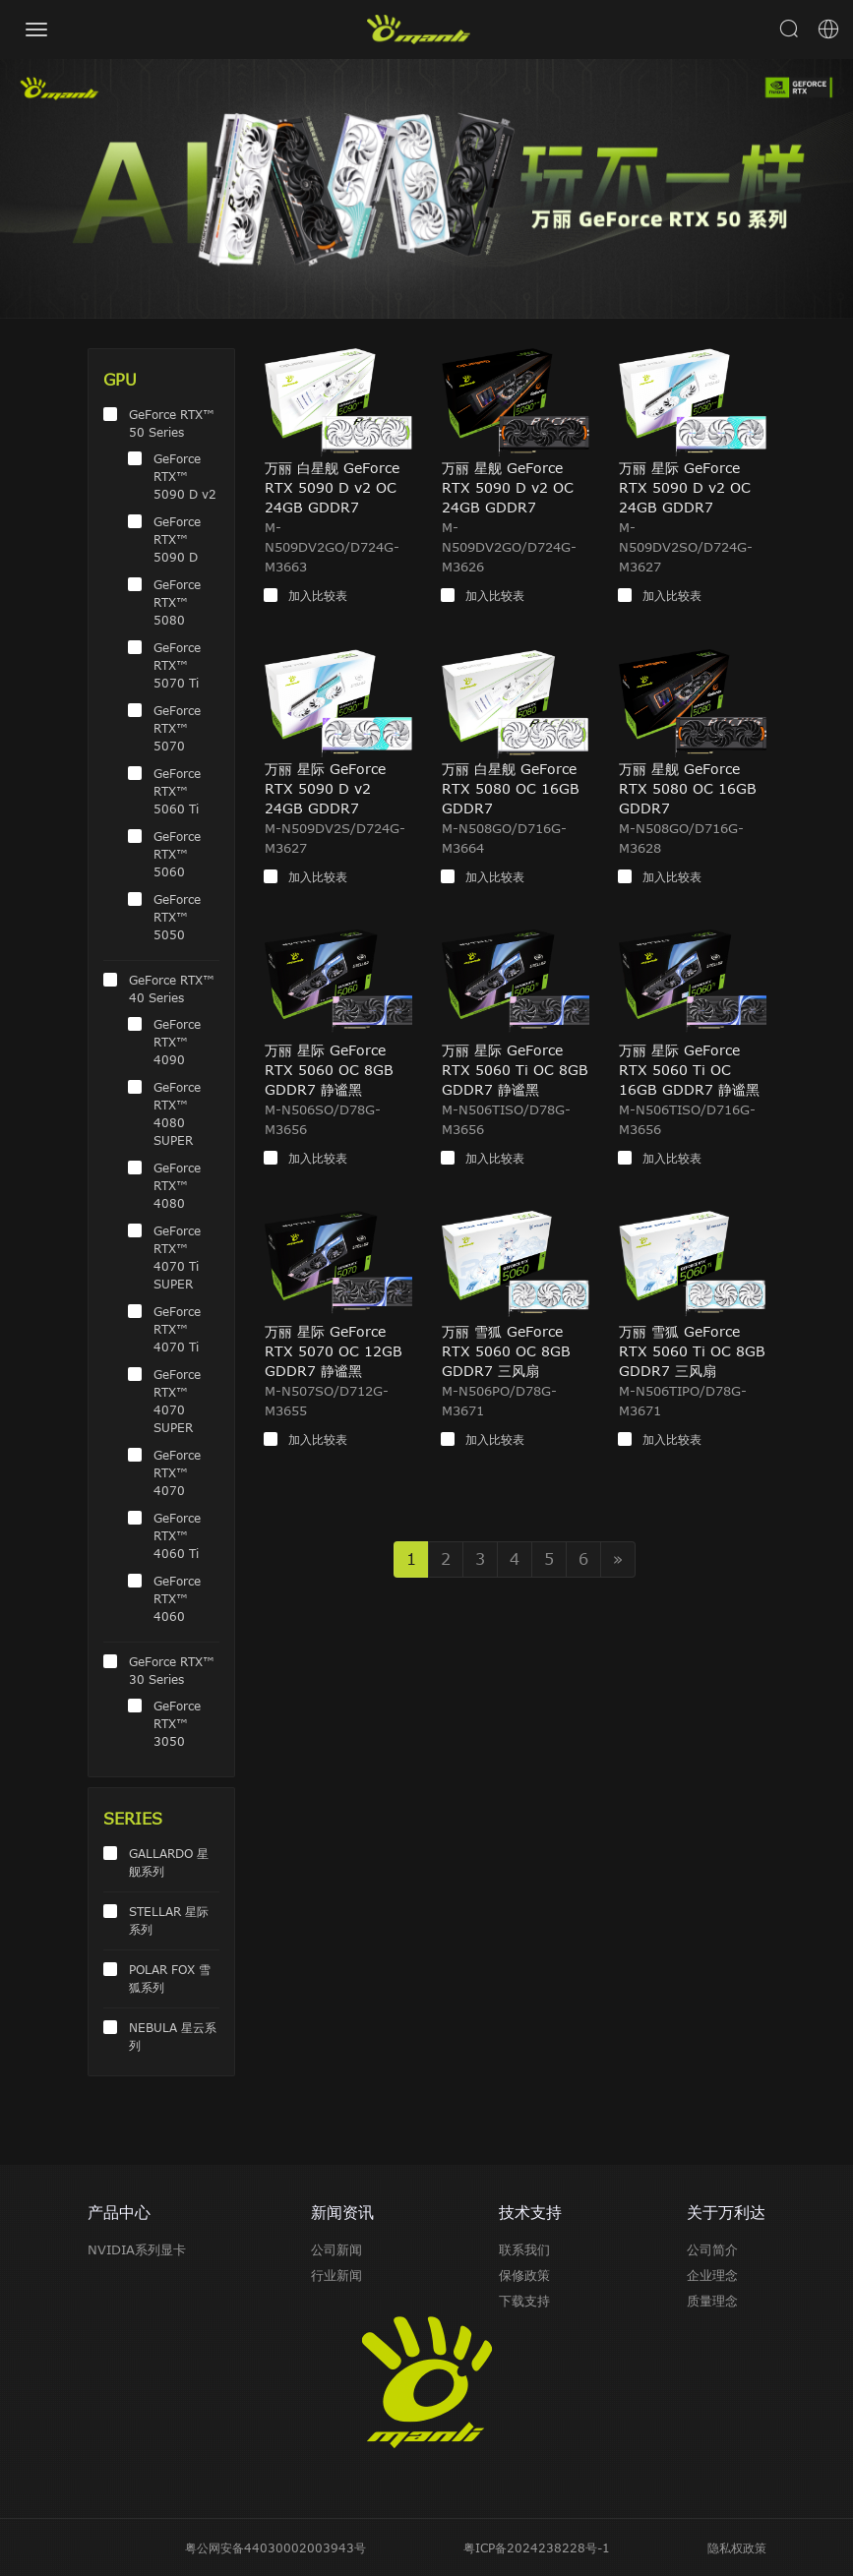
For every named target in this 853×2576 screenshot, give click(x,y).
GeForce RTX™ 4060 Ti (177, 1535)
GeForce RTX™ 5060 (177, 853)
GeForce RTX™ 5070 (177, 727)
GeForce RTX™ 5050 (177, 916)
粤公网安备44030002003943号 (275, 2547)
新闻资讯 (342, 2212)
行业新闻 (336, 2275)
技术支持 (530, 2212)
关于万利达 (726, 2212)
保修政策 (524, 2275)
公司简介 (712, 2249)
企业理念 (712, 2275)
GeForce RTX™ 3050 (177, 1723)
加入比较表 (317, 595)
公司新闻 (336, 2249)
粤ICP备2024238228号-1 (536, 2547)
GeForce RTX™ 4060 (177, 1598)
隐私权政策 (736, 2547)
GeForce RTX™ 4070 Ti (177, 1328)
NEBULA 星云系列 (172, 2036)
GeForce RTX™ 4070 (177, 1472)
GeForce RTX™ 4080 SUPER (177, 1113)
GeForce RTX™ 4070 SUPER (177, 1400)
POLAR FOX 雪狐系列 (170, 1978)
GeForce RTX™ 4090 (177, 1041)
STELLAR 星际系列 (169, 1920)
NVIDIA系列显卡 (137, 2249)
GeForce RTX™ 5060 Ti (177, 790)
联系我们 (524, 2249)
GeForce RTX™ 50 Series (171, 423)
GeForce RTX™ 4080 (177, 1185)
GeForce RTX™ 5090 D (177, 539)
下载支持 (524, 2300)
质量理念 (712, 2300)
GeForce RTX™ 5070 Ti (177, 664)
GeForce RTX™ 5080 (177, 602)
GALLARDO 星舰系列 (169, 1862)
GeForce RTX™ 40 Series (171, 988)
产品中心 (119, 2212)
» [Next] (618, 1559)
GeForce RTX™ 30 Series (171, 1670)
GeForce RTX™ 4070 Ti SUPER (177, 1257)
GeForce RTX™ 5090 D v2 (184, 476)
